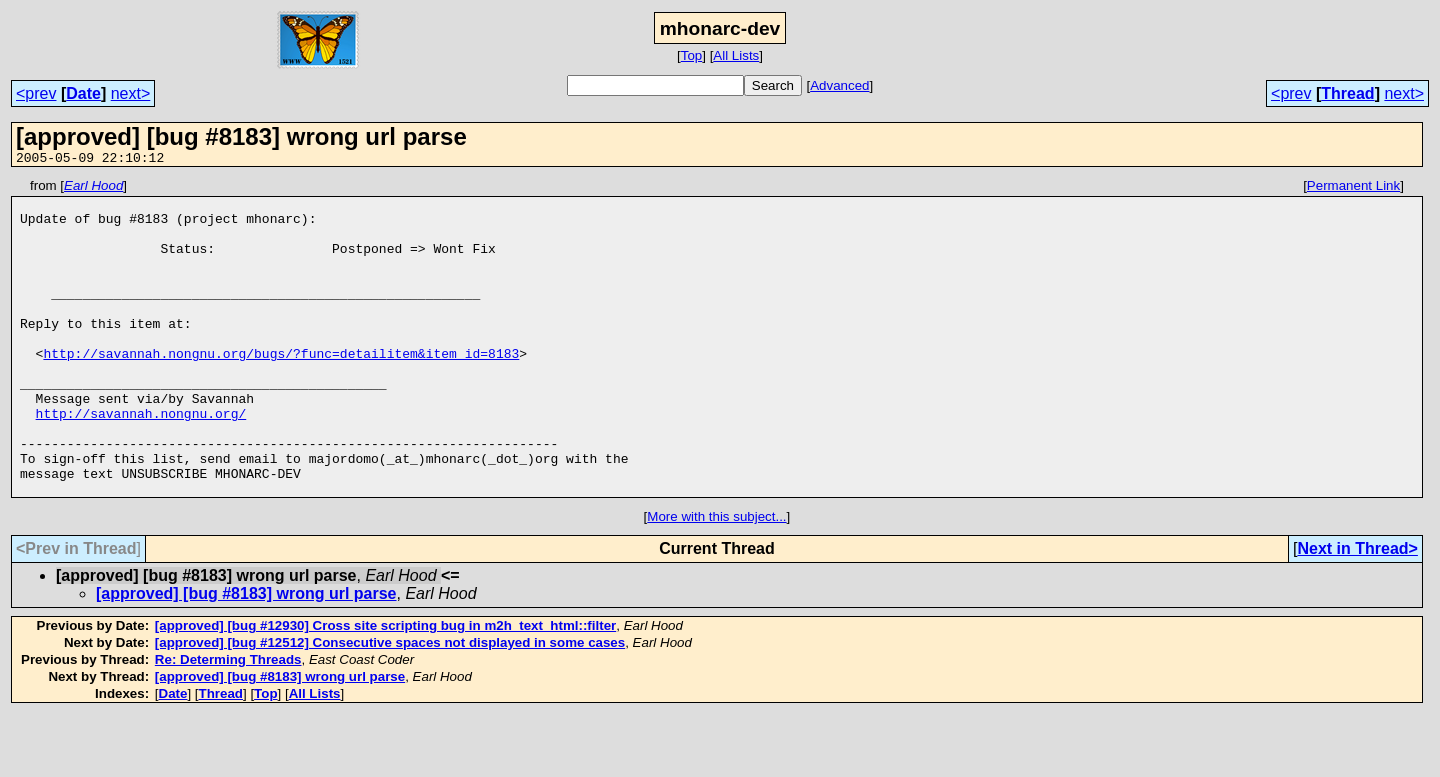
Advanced (839, 85)
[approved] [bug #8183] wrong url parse (246, 656)
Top (692, 55)
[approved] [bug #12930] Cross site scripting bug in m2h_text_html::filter (385, 688)
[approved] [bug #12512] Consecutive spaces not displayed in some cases (390, 705)
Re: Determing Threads (228, 722)
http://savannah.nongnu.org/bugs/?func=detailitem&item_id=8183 (281, 389)
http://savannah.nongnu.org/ (141, 461)
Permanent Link (1353, 188)
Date (83, 93)
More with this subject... (716, 579)
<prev (36, 93)
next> (131, 93)
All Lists (736, 55)
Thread (1347, 93)
